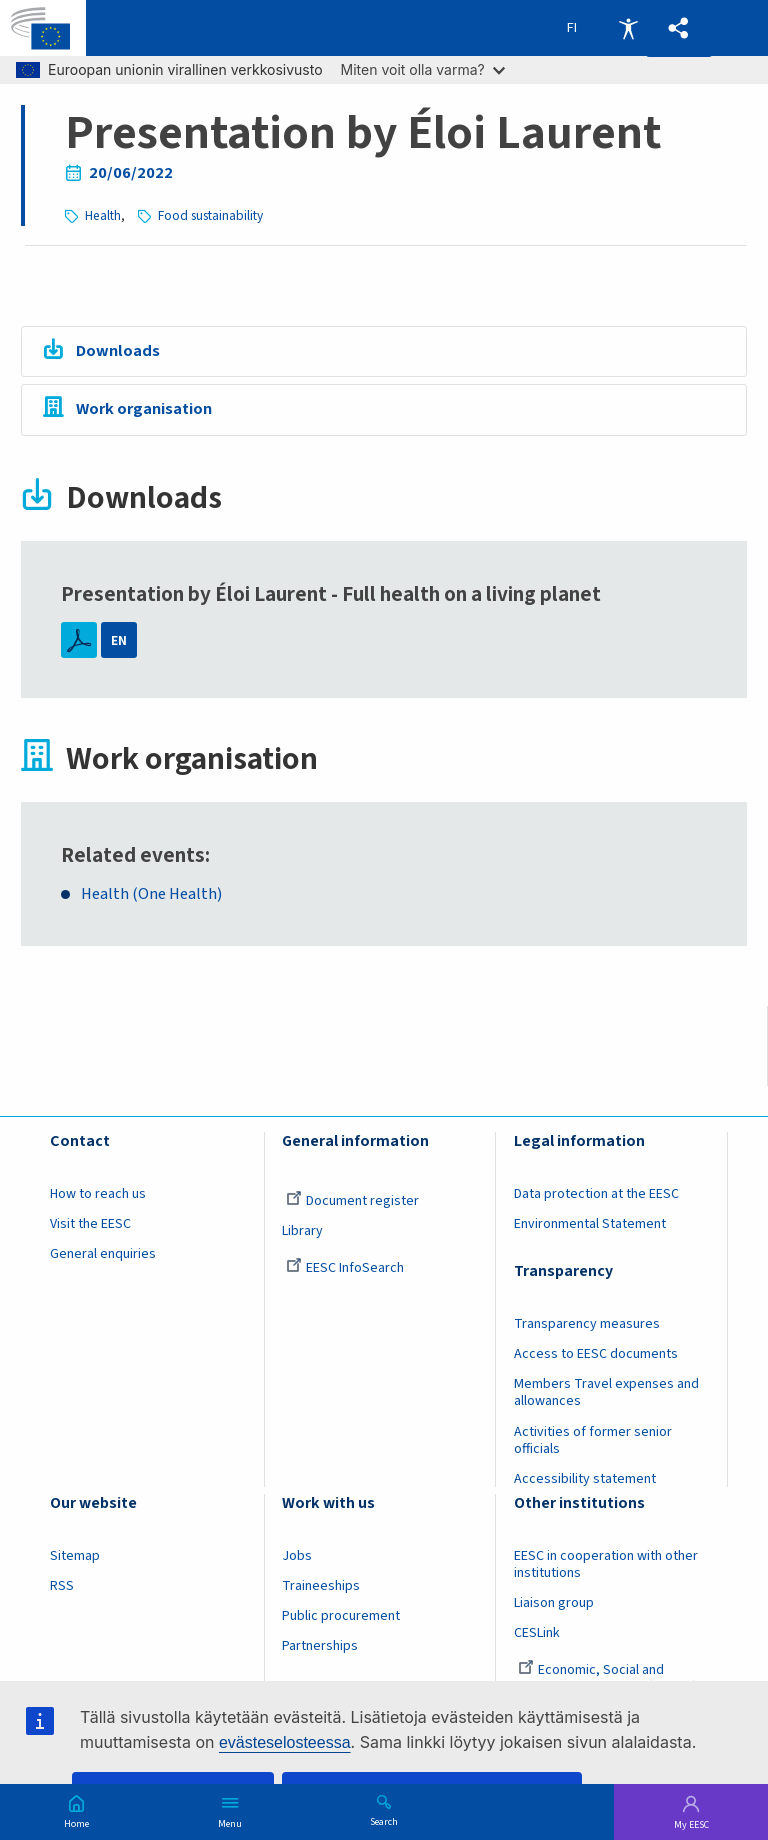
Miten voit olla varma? (423, 69)
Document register (352, 1201)
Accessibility (628, 28)
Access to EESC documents (596, 1354)
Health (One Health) (151, 894)
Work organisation (144, 409)
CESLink (537, 1633)
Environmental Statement (590, 1224)
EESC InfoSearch (345, 1268)
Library (302, 1231)
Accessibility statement (585, 1479)
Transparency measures (587, 1324)
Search (384, 1821)
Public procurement (341, 1616)
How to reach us (98, 1194)
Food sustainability (210, 215)
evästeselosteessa (285, 1742)
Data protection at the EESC (596, 1194)
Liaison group (554, 1603)
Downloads (118, 351)
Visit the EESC (90, 1224)
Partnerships (320, 1646)
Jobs (297, 1556)
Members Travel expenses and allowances (606, 1392)
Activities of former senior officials (593, 1440)
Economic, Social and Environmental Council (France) (607, 1678)
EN (119, 640)
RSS (62, 1586)
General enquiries (103, 1254)
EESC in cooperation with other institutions (606, 1564)
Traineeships (321, 1586)
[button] (679, 28)
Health (103, 215)
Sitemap (75, 1556)
